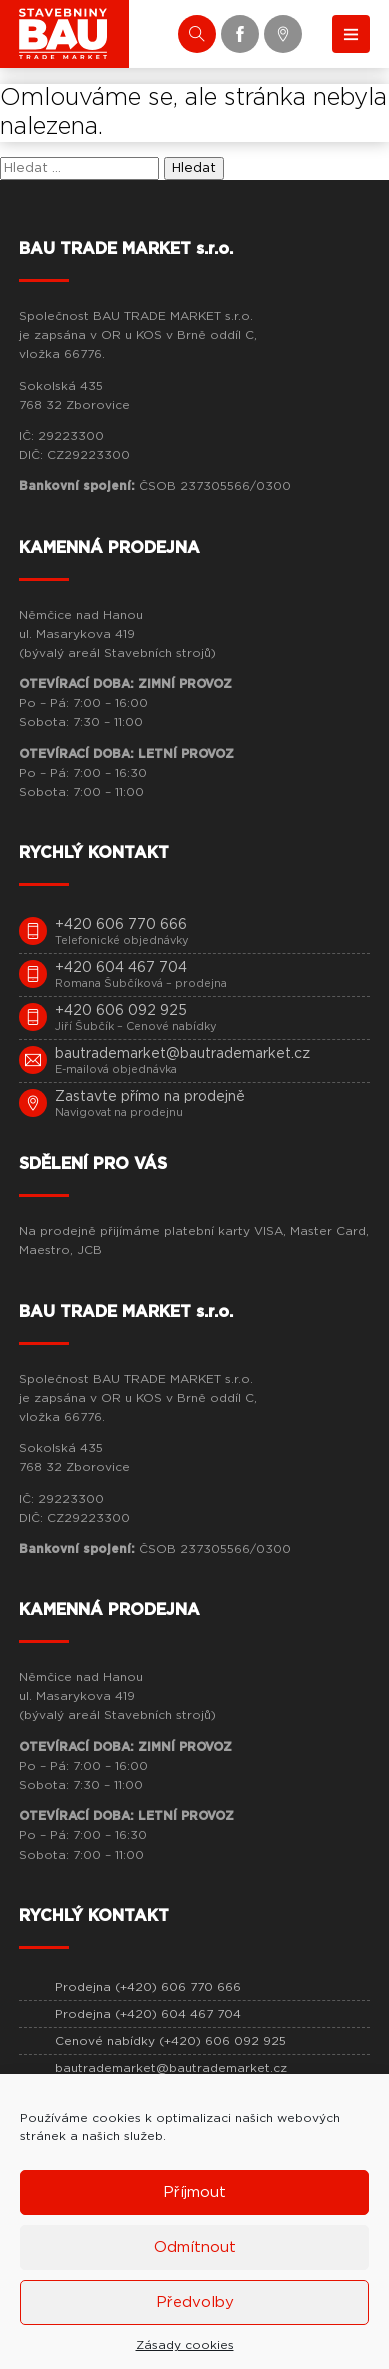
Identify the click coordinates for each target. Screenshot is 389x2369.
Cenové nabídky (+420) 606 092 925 (170, 2041)
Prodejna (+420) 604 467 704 (148, 2014)
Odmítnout (195, 2247)
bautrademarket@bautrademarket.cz (171, 2068)
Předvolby (195, 2302)
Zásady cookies (185, 2345)
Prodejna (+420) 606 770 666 (148, 1987)
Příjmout (194, 2192)
